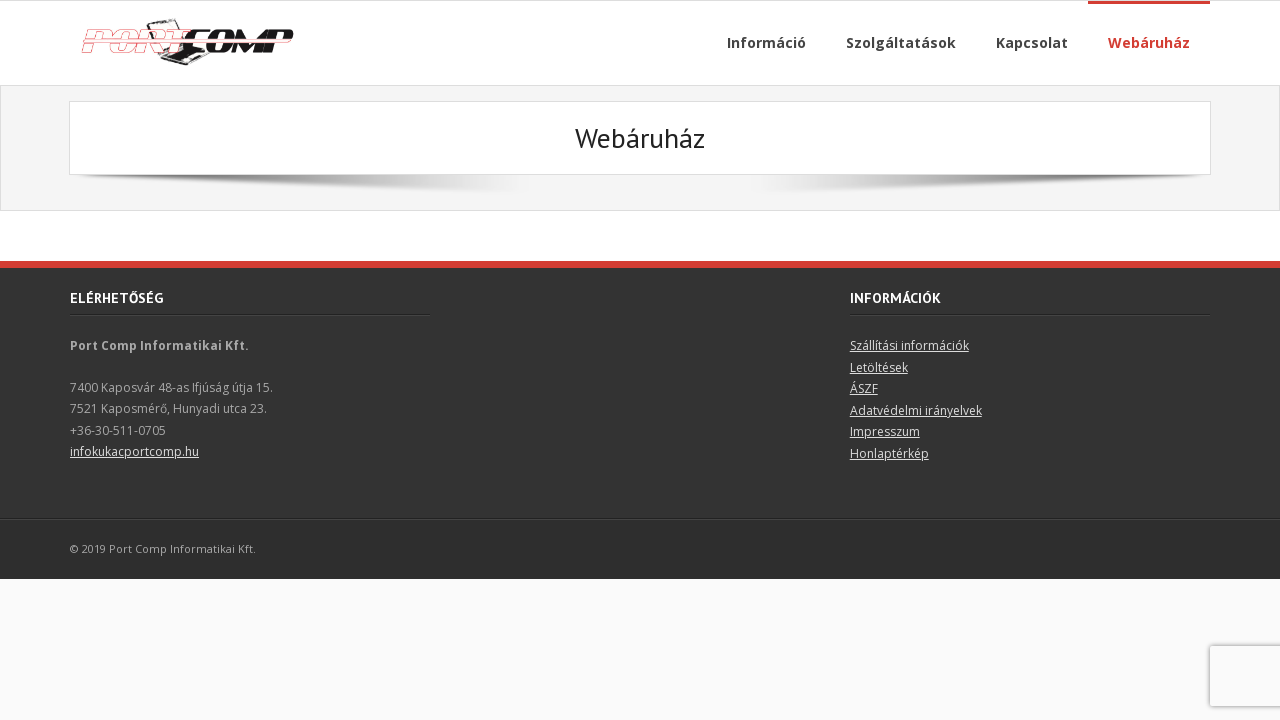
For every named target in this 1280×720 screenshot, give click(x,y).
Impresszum (885, 431)
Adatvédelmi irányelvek (916, 410)
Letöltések (879, 367)
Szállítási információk (909, 345)
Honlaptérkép (889, 453)
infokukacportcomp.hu (134, 451)
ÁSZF (864, 388)
